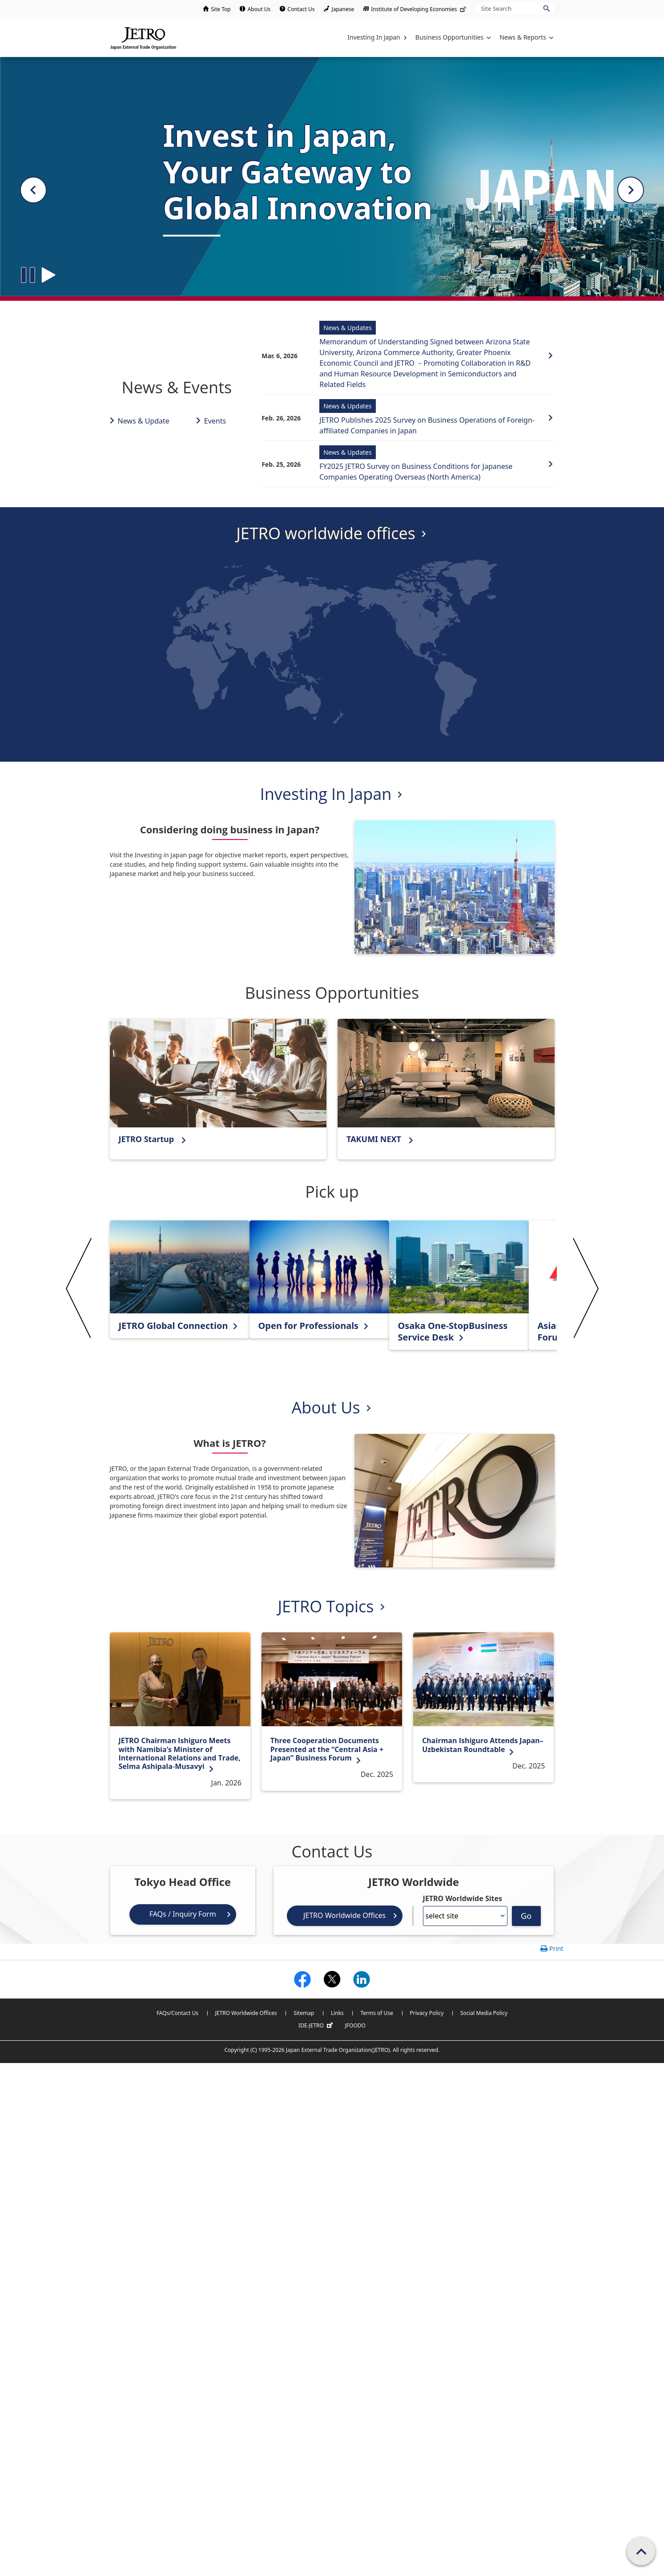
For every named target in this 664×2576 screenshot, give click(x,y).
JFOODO (355, 2025)
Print (556, 1948)
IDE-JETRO (316, 2026)
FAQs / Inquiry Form (182, 1914)
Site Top (220, 9)
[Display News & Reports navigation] (525, 37)
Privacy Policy (427, 2013)
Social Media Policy (483, 2013)
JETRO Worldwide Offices (344, 1915)
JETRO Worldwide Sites (462, 1898)
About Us (259, 9)
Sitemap (304, 2013)
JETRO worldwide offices (325, 533)
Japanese (342, 9)
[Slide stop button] (28, 275)
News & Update (143, 421)
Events (215, 421)
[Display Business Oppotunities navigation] (452, 37)
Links (337, 2013)
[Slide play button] (48, 275)
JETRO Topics (326, 1606)
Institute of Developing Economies (419, 9)
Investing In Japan (326, 794)
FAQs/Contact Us (177, 2013)
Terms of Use (376, 2013)
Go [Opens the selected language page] (526, 1915)
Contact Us (300, 9)
